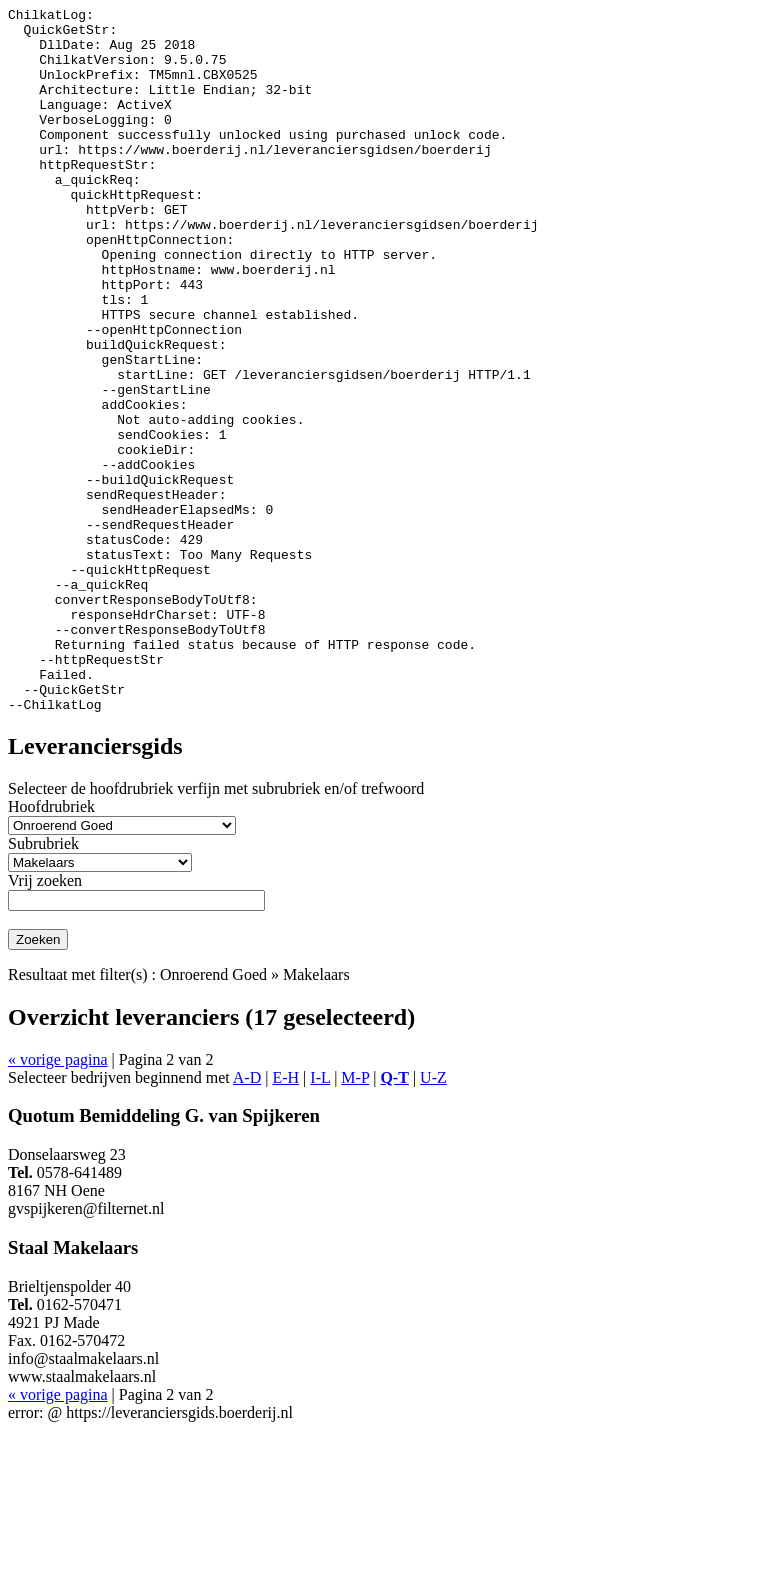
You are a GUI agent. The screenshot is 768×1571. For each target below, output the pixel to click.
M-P (355, 1218)
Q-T (394, 1218)
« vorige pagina (58, 1200)
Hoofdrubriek (51, 947)
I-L (320, 1218)
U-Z (433, 1218)
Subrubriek (43, 984)
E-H (285, 1218)
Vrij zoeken (45, 1021)
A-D (247, 1218)
